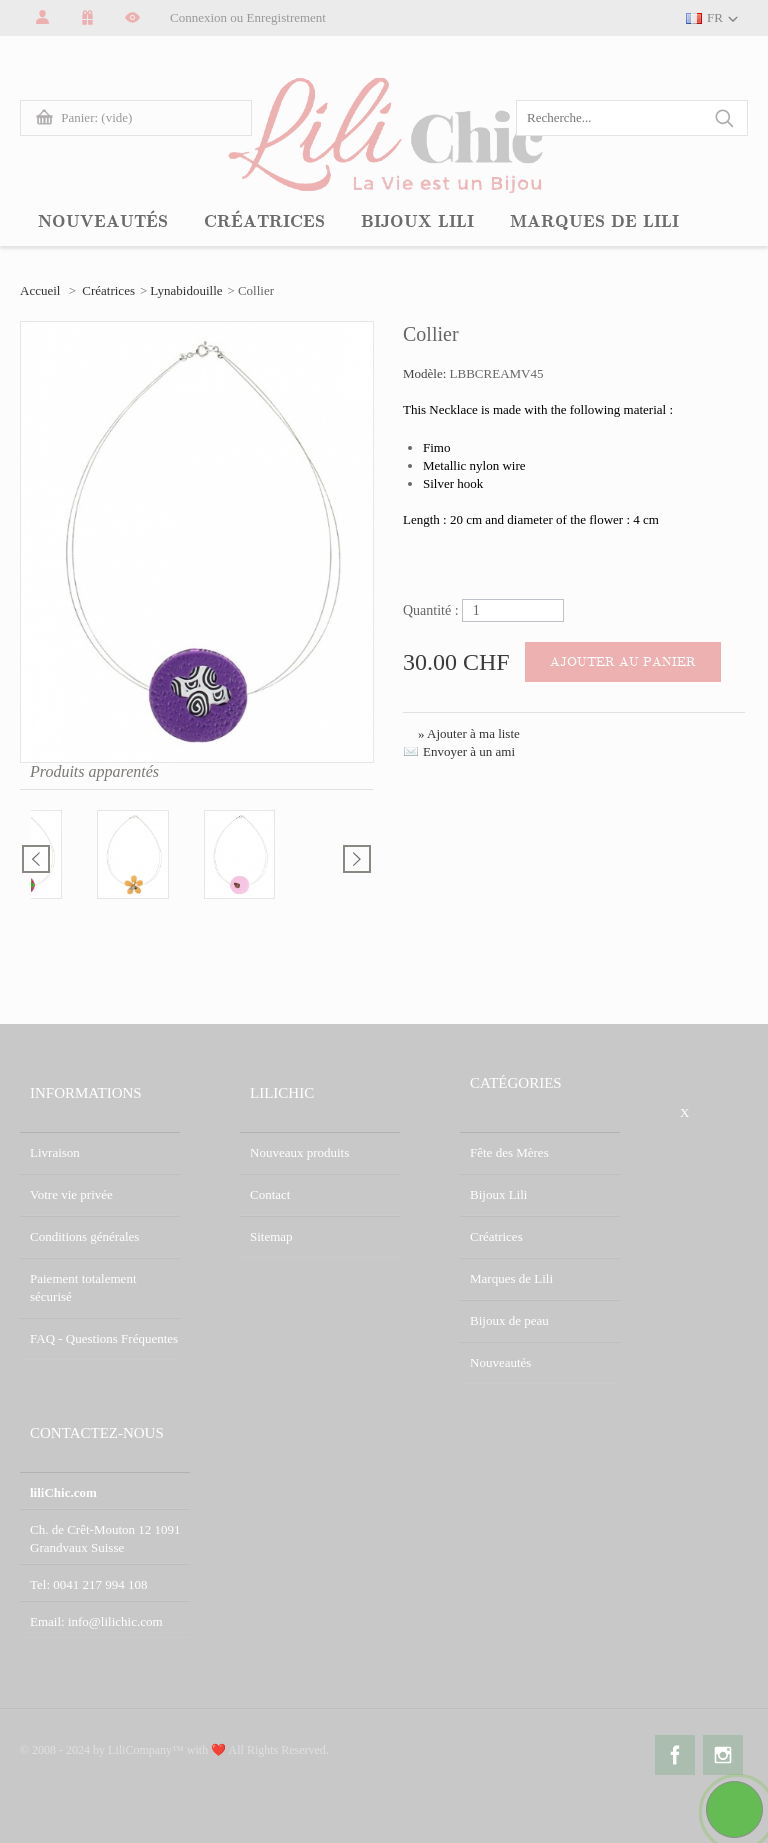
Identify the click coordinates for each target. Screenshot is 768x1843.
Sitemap (271, 1236)
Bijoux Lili (498, 1194)
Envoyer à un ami (469, 751)
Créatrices (108, 290)
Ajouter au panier (623, 662)
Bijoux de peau (509, 1320)
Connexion (198, 17)
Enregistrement (286, 17)
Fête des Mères (509, 1152)
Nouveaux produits (299, 1152)
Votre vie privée (71, 1194)
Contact (270, 1194)
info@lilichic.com (115, 1621)
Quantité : (431, 610)
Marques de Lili (511, 1278)
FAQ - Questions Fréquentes (104, 1338)
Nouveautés (500, 1362)
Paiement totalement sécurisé (83, 1287)
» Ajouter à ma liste (469, 733)
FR (715, 17)
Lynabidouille (186, 290)
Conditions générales (84, 1236)
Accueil (40, 290)
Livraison (55, 1152)
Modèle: (426, 373)
